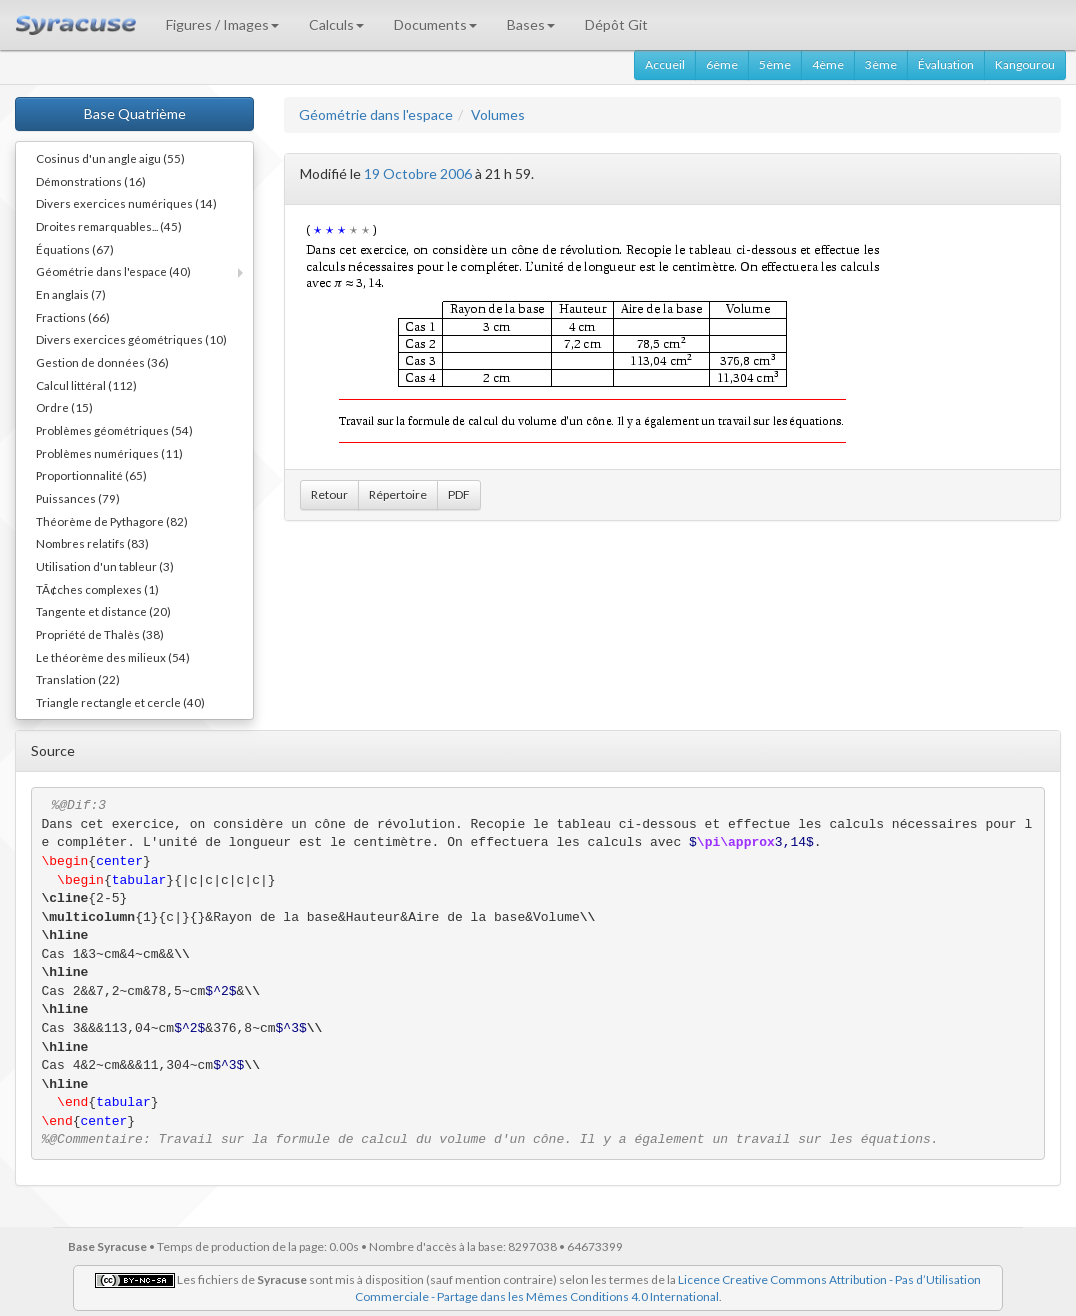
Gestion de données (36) (102, 362)
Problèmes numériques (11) (109, 453)
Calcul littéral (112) (86, 385)
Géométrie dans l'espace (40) (113, 271)
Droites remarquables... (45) (109, 226)
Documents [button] (435, 24)
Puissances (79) (78, 498)
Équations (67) (75, 249)
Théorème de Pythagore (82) (112, 521)
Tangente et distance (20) (103, 611)
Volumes (498, 114)
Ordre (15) (64, 407)
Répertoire (398, 494)
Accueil (665, 64)
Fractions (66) (73, 317)
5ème (775, 64)
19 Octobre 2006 (418, 173)
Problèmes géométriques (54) (114, 430)
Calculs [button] (336, 24)
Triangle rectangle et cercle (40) (120, 702)
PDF (459, 494)
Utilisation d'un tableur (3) (105, 566)
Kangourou (1025, 64)
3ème (881, 64)
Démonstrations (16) (91, 181)
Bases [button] (531, 24)
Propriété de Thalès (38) (100, 634)
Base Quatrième (135, 113)
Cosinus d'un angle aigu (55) (110, 158)
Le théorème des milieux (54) (113, 657)
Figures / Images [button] (222, 24)
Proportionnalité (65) (91, 475)
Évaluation (946, 64)
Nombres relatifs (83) (92, 543)
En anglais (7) (71, 294)
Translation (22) (78, 679)
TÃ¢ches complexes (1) (97, 589)
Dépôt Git (616, 24)
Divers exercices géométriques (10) (131, 339)
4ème (828, 64)
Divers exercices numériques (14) (126, 203)
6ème (722, 64)
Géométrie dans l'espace (376, 114)
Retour (329, 494)
